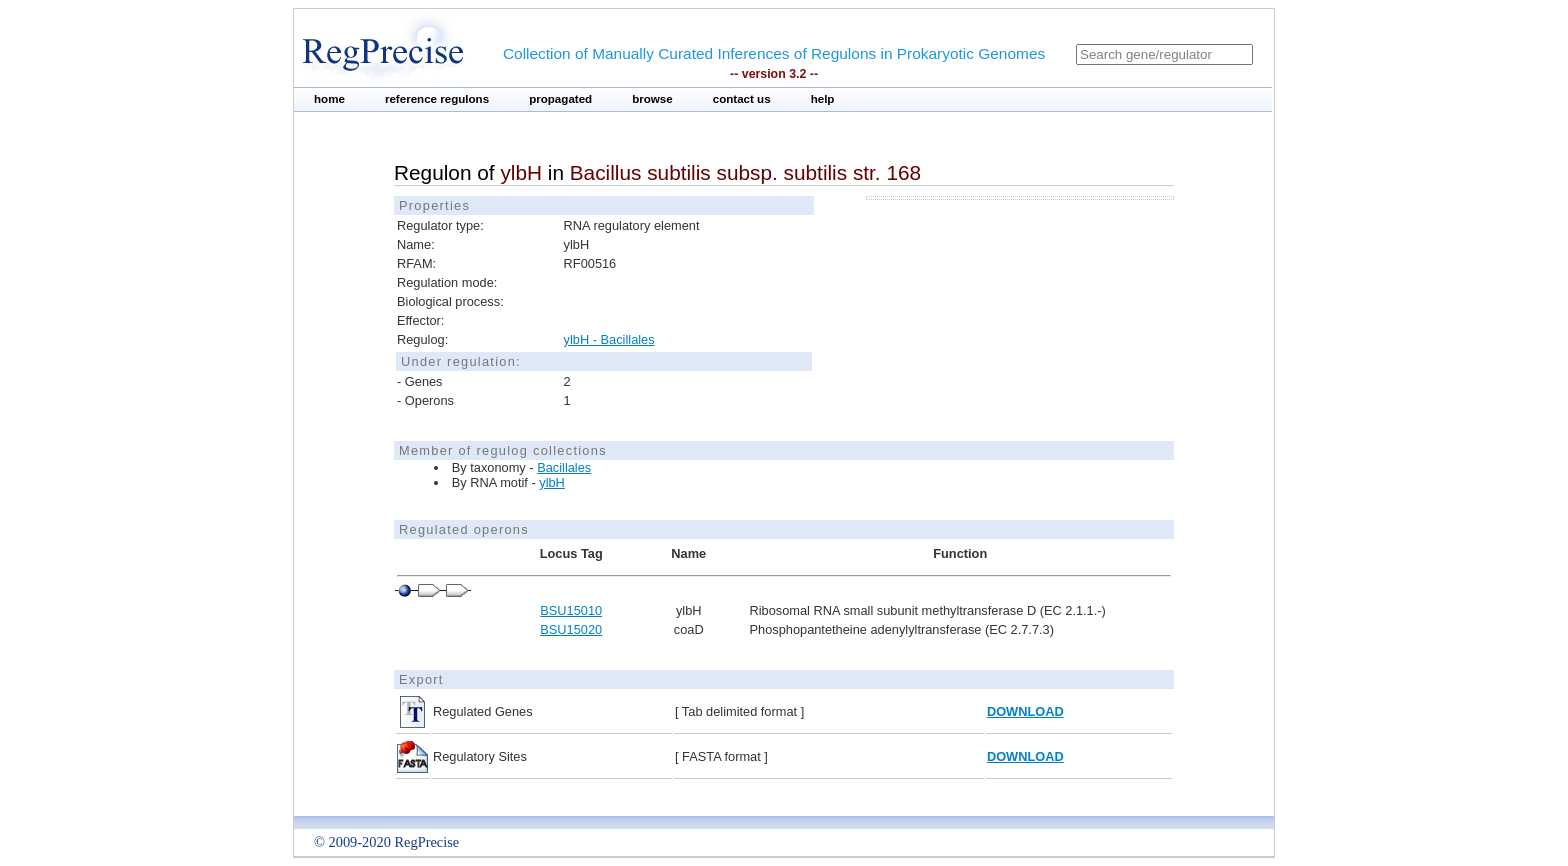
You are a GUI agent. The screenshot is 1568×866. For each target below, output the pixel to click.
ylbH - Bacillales (609, 339)
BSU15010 (571, 610)
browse (652, 99)
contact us (742, 99)
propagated (560, 99)
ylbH (552, 482)
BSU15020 (571, 629)
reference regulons (437, 99)
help (823, 99)
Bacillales (564, 467)
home (329, 99)
